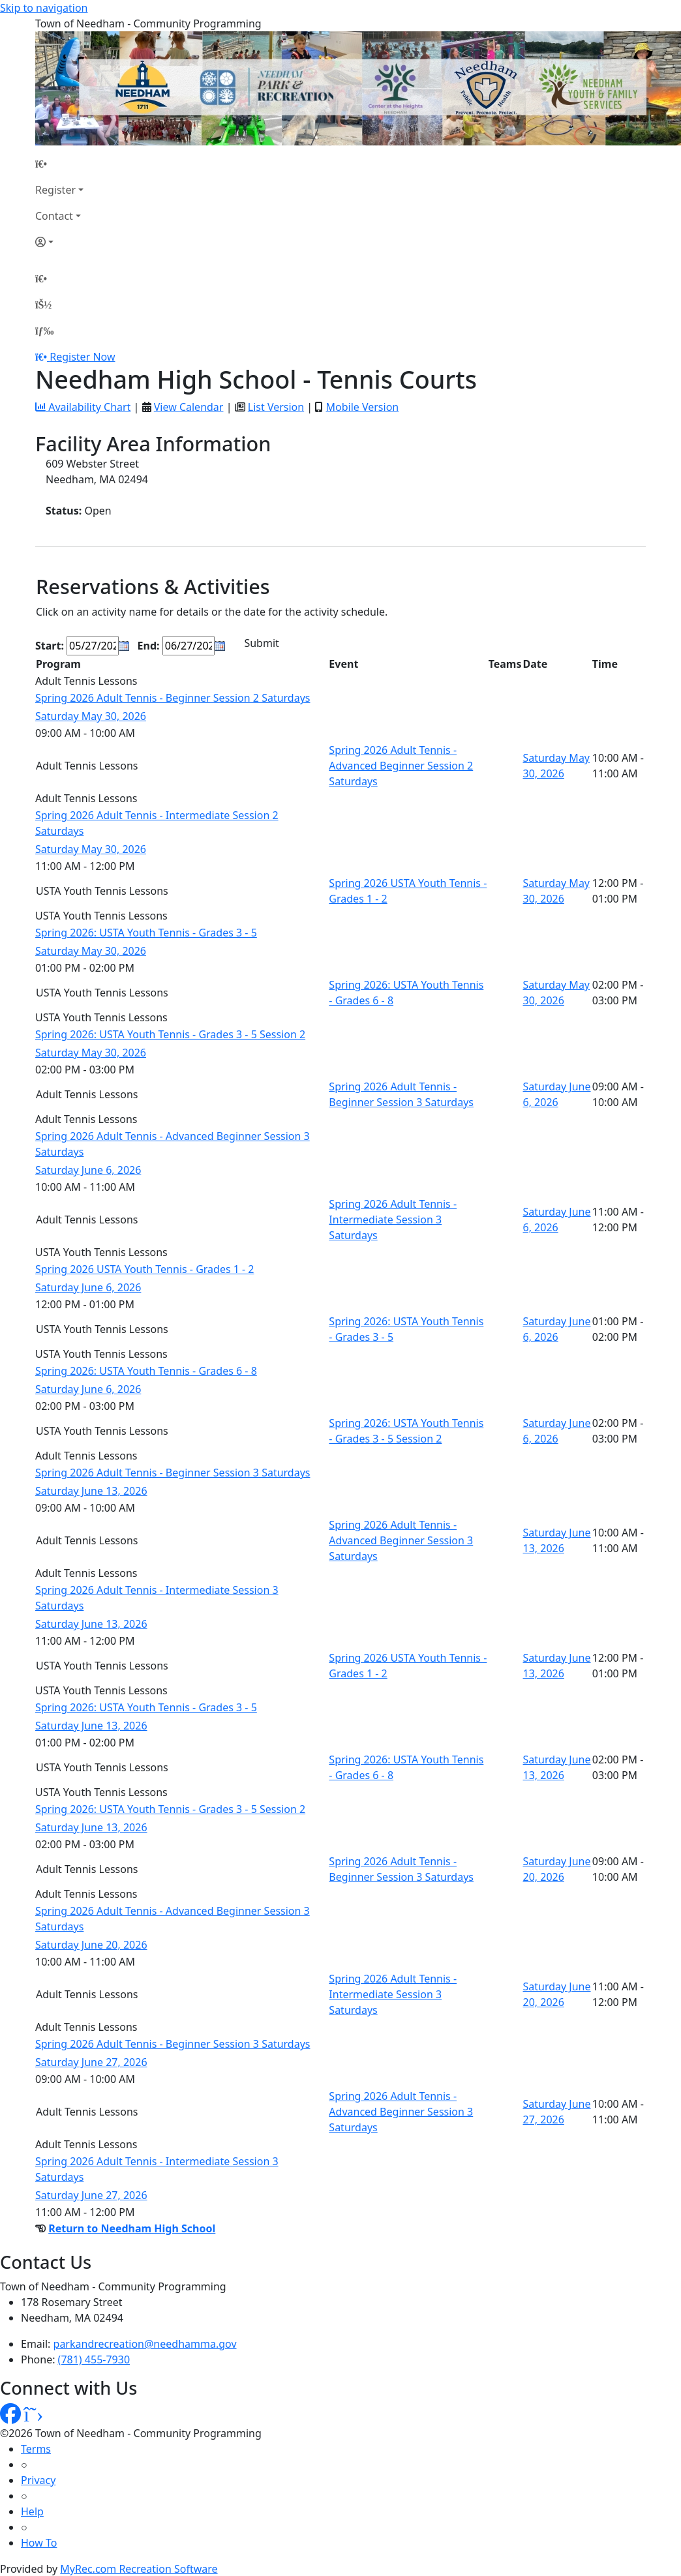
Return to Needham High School (131, 2228)
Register (55, 190)
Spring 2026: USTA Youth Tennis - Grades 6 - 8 (146, 1371)
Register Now (82, 357)
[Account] (59, 242)
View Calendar (189, 407)
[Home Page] (59, 164)
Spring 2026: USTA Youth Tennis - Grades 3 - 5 (146, 932)
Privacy (38, 2480)
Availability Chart (82, 407)
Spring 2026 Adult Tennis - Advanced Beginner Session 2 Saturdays (401, 765)
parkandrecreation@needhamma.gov (145, 2344)
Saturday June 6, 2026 (88, 1170)
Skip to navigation (43, 8)
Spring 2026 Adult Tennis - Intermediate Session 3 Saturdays (393, 1219)
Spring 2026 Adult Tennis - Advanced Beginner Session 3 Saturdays (401, 1540)
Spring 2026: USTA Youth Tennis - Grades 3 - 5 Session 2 (170, 1034)
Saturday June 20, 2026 (91, 1945)
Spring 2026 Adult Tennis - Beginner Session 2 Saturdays (172, 698)
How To (39, 2543)
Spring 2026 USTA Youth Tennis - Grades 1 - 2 (144, 1269)
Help (32, 2511)
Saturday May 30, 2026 (90, 716)
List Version (276, 407)
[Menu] (44, 331)
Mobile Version (362, 407)
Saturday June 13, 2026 (91, 1491)
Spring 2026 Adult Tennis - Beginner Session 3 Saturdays (172, 1472)
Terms (36, 2449)
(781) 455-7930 (94, 2359)
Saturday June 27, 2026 (91, 2062)
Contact (54, 216)
